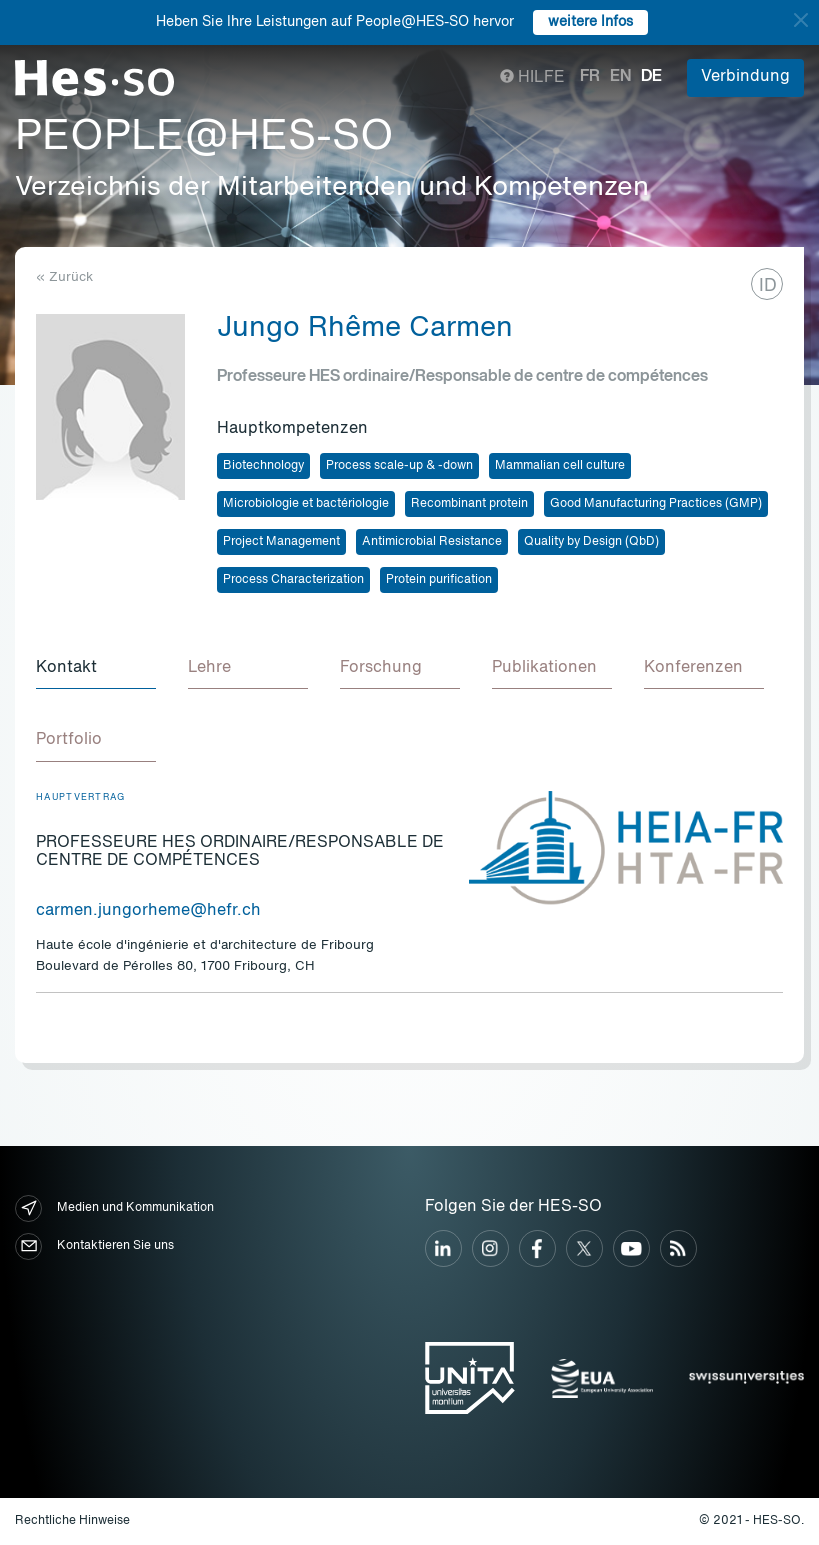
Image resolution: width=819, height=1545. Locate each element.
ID (768, 286)
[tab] (96, 669)
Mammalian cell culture (560, 466)
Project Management (281, 542)
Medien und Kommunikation (114, 1208)
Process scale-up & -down (399, 466)
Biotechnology (263, 466)
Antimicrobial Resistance (432, 542)
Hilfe (532, 78)
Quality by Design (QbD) (591, 542)
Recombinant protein (469, 504)
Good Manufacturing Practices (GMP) (656, 504)
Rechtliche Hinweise (72, 1521)
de (651, 77)
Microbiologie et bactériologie (306, 504)
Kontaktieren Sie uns (94, 1246)
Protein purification (439, 580)
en (620, 77)
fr (590, 77)
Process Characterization (293, 580)
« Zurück (64, 277)
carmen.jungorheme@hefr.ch (148, 911)
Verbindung (745, 77)
